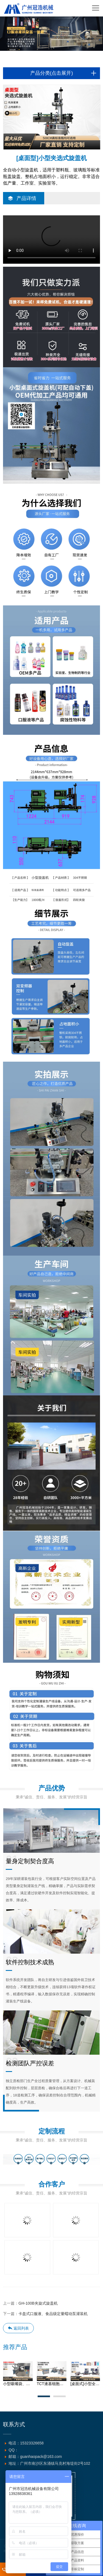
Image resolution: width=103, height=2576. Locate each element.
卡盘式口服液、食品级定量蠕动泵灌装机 (53, 2313)
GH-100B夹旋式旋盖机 (37, 2303)
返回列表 (18, 2328)
